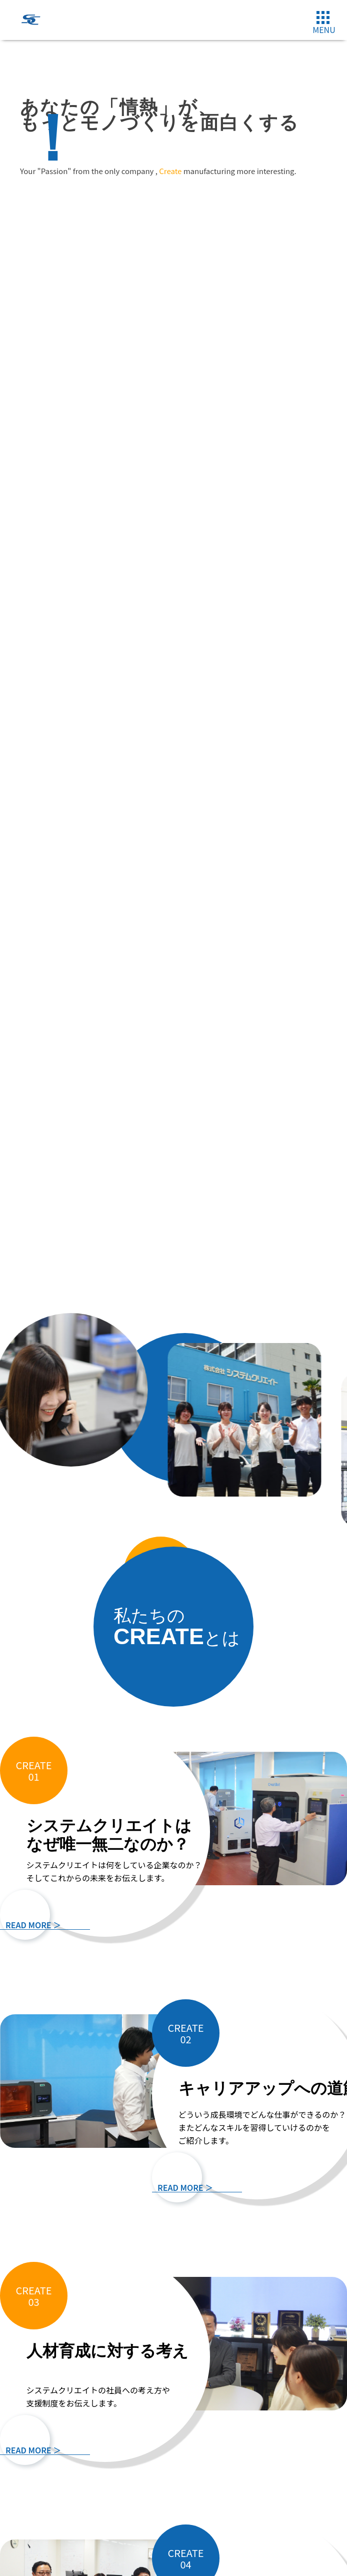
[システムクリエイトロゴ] (30, 28)
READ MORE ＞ (33, 1925)
